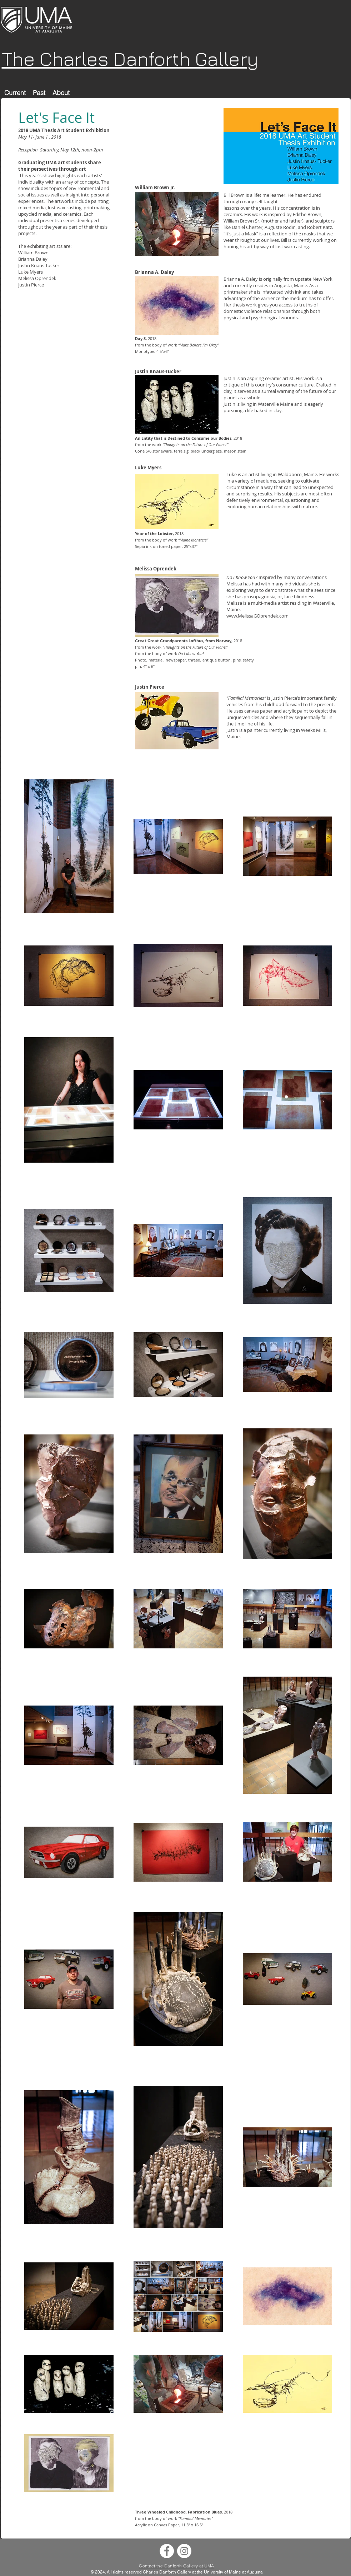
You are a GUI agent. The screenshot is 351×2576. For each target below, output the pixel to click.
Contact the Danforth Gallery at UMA (176, 2565)
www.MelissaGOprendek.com (257, 616)
